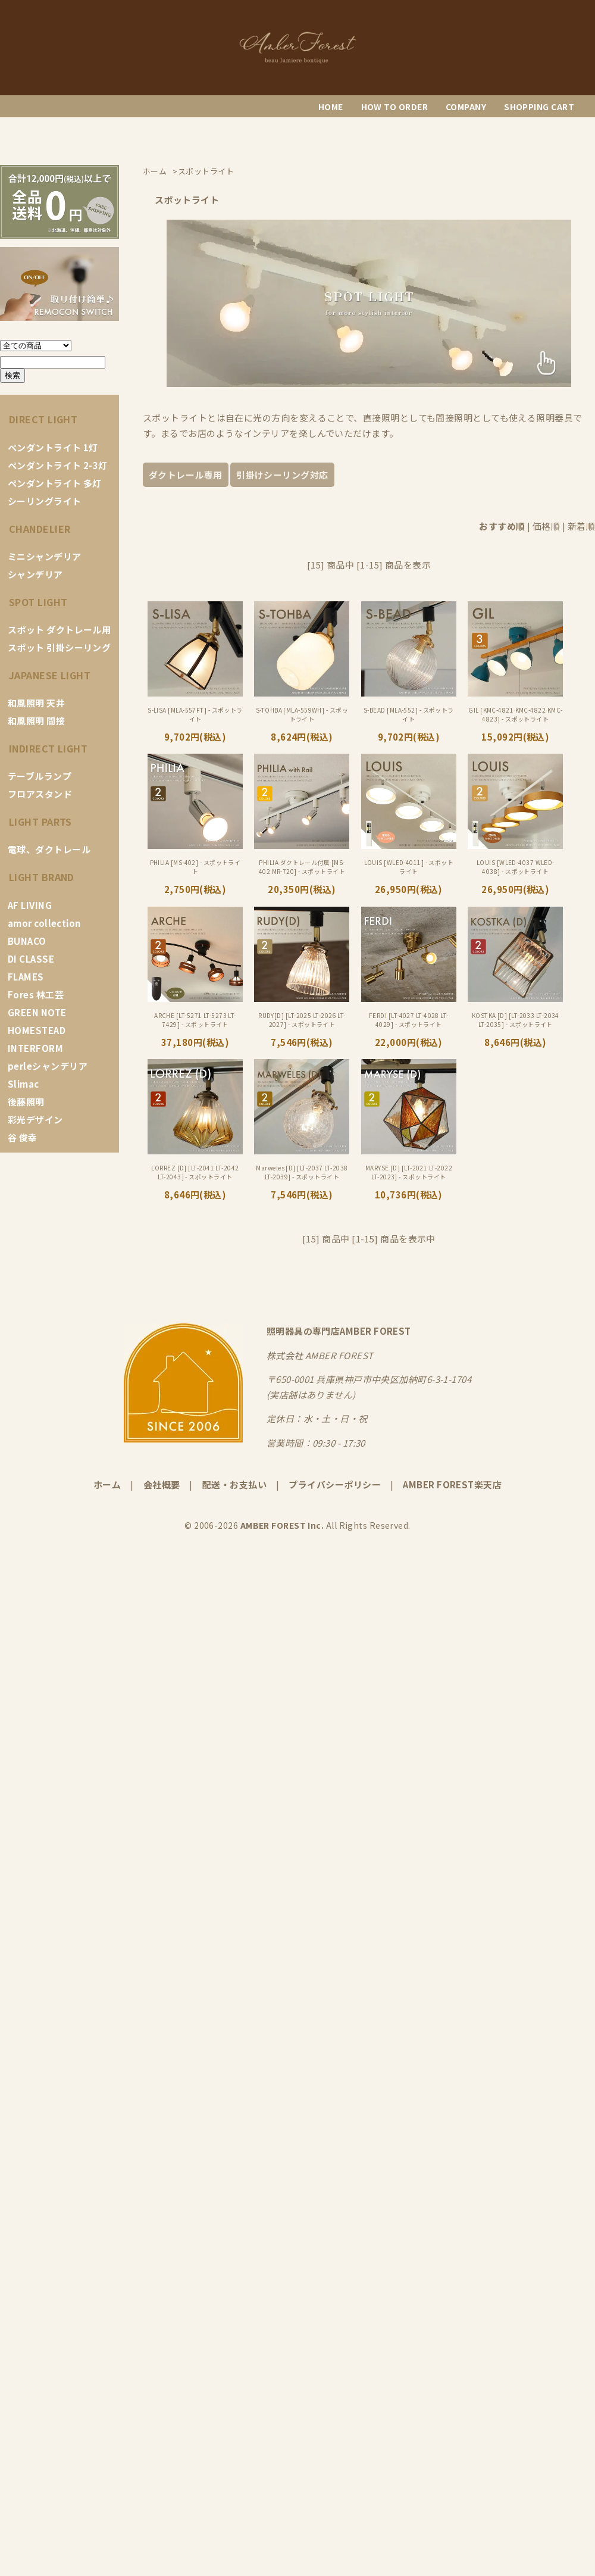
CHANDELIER (40, 529)
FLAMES (26, 976)
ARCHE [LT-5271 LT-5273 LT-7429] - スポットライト (195, 1020)
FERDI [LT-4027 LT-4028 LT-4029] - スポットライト (409, 1020)
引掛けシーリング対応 (282, 475)
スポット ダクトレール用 (59, 629)
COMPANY (466, 107)
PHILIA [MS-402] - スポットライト (195, 867)
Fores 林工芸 (36, 994)
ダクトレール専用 (186, 475)
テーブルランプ (39, 776)
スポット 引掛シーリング (59, 647)
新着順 (581, 526)
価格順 (546, 526)
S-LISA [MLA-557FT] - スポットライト (195, 714)
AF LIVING (30, 905)
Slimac (23, 1084)
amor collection (44, 923)
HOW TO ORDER (394, 107)
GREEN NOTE (37, 1012)
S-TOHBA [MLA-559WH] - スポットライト (302, 714)
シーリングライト (45, 501)
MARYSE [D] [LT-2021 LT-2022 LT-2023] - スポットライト (408, 1172)
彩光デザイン (35, 1119)
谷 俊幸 (22, 1137)
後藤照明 (26, 1101)
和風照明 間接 (36, 720)
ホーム (107, 1484)
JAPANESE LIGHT (49, 675)
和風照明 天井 (36, 703)
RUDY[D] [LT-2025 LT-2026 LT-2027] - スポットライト (302, 1020)
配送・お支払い (234, 1484)
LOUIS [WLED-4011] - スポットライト (409, 867)
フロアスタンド (40, 794)
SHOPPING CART (539, 107)
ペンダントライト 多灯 (55, 483)
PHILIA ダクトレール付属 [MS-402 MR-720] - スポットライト (302, 867)
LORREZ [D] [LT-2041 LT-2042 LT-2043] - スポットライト (195, 1172)
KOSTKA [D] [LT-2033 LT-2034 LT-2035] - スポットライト (515, 1020)
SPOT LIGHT (38, 602)
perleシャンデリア (47, 1066)
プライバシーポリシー (335, 1484)
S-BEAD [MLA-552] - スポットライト (409, 714)
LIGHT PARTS (40, 821)
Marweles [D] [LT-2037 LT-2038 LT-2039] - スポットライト (301, 1172)
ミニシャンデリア (45, 556)
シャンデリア (35, 574)
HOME (330, 107)
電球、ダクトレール (49, 849)
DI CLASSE (31, 959)
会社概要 (161, 1484)
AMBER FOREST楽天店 (452, 1484)
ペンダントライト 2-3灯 (58, 465)
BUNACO (27, 941)
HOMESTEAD (36, 1030)
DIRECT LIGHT (43, 419)
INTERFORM (35, 1048)
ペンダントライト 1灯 (53, 447)
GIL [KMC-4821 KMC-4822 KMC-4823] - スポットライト (515, 714)
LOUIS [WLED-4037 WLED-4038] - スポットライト (516, 867)
